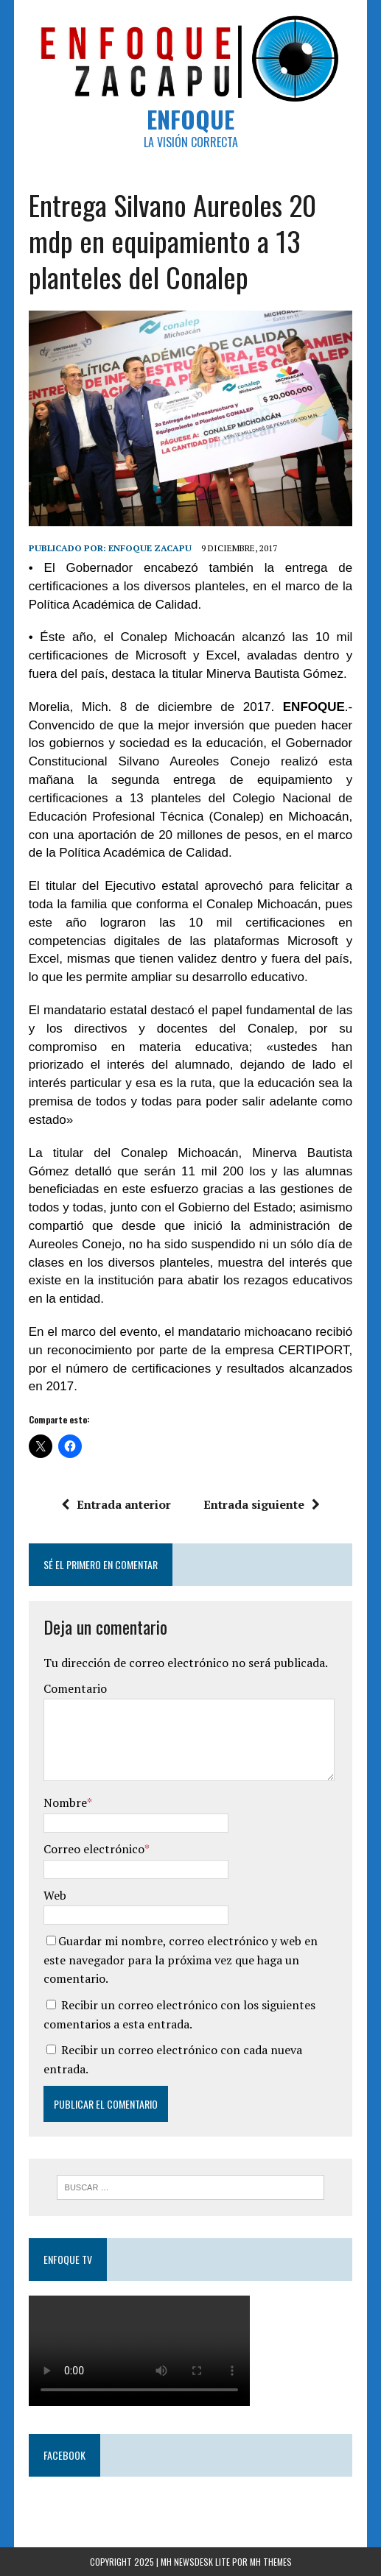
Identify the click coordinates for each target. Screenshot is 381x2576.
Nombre (65, 1802)
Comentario (75, 1688)
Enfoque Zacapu (150, 547)
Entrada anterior (116, 1504)
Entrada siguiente (261, 1504)
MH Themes (271, 2561)
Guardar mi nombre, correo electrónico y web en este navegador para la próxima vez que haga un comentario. (180, 1959)
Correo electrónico (93, 1849)
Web (54, 1895)
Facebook (64, 2455)
